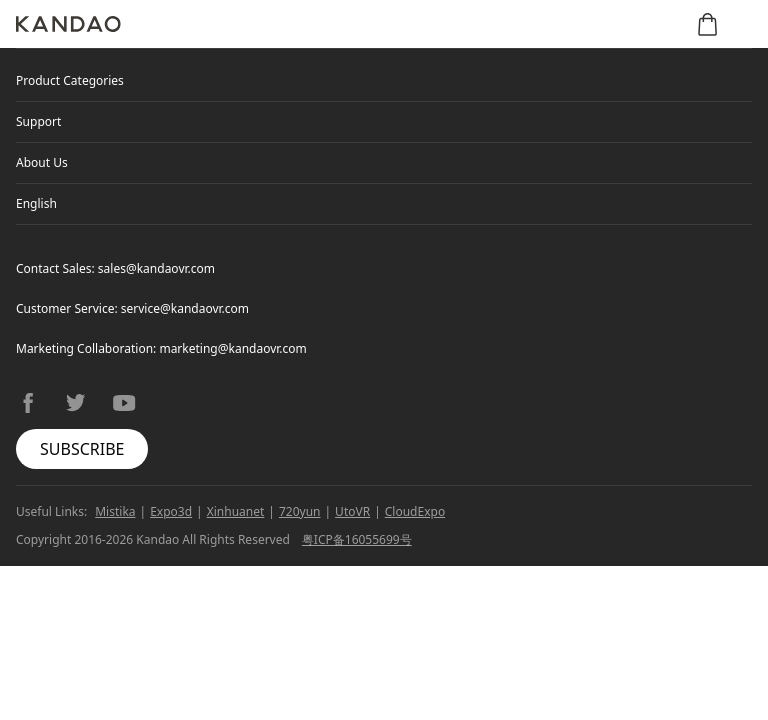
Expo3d (171, 511)
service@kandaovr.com (185, 308)
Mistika (115, 511)
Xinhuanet (236, 511)
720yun (300, 511)
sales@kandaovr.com (156, 268)
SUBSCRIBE (82, 449)
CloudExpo (415, 511)
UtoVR (352, 511)
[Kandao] (68, 24)
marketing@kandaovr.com (232, 348)
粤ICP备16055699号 (357, 539)
